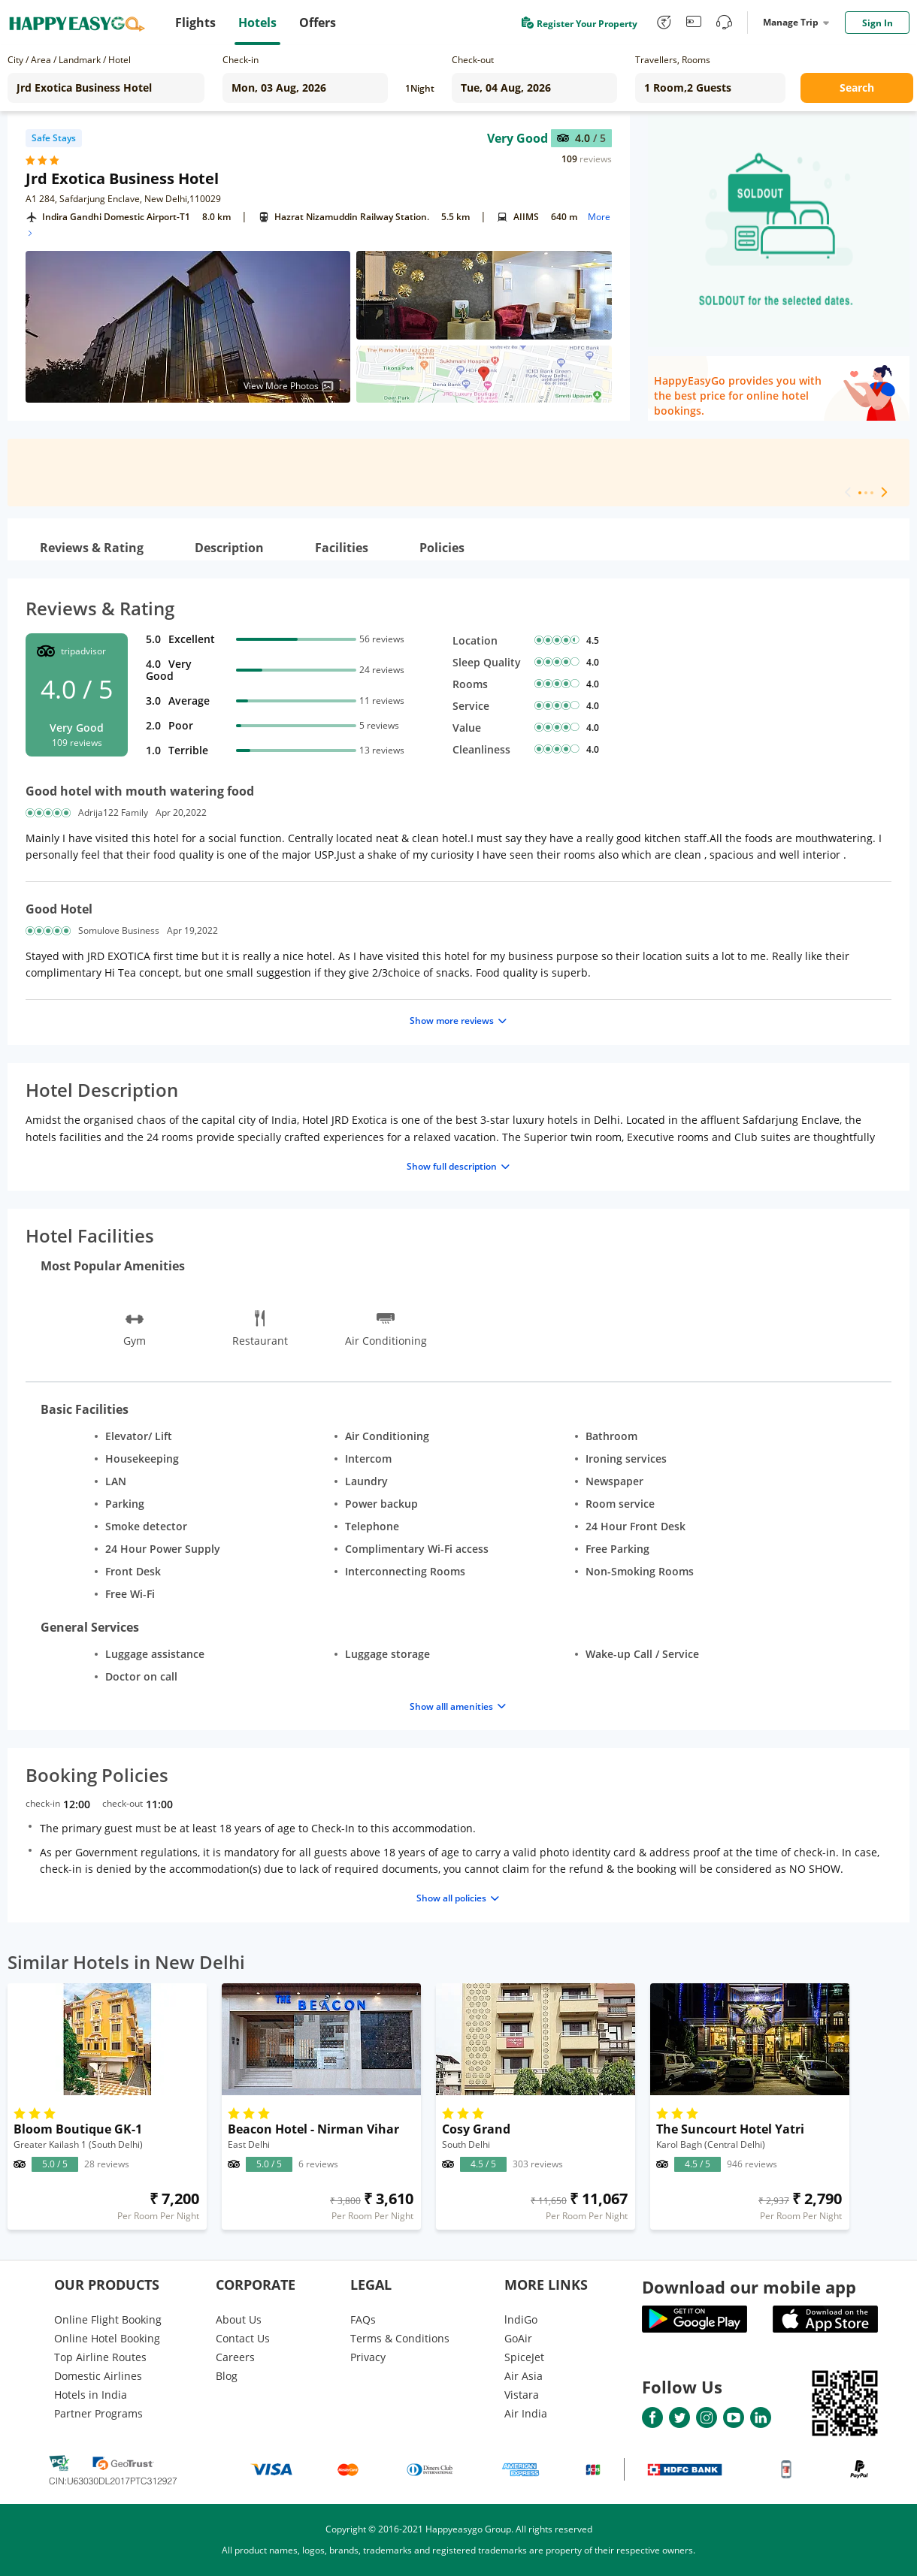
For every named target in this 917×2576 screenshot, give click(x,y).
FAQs (363, 2319)
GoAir (518, 2338)
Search (857, 87)
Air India (525, 2413)
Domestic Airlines (98, 2376)
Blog (227, 2376)
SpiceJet (524, 2357)
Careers (235, 2357)
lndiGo (520, 2319)
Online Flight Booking (108, 2319)
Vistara (521, 2394)
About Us (239, 2319)
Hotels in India (90, 2394)
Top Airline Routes (100, 2357)
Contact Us (243, 2338)
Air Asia (523, 2376)
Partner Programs (98, 2413)
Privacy (368, 2357)
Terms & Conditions (399, 2338)
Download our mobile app (749, 2287)
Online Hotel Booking (107, 2338)
